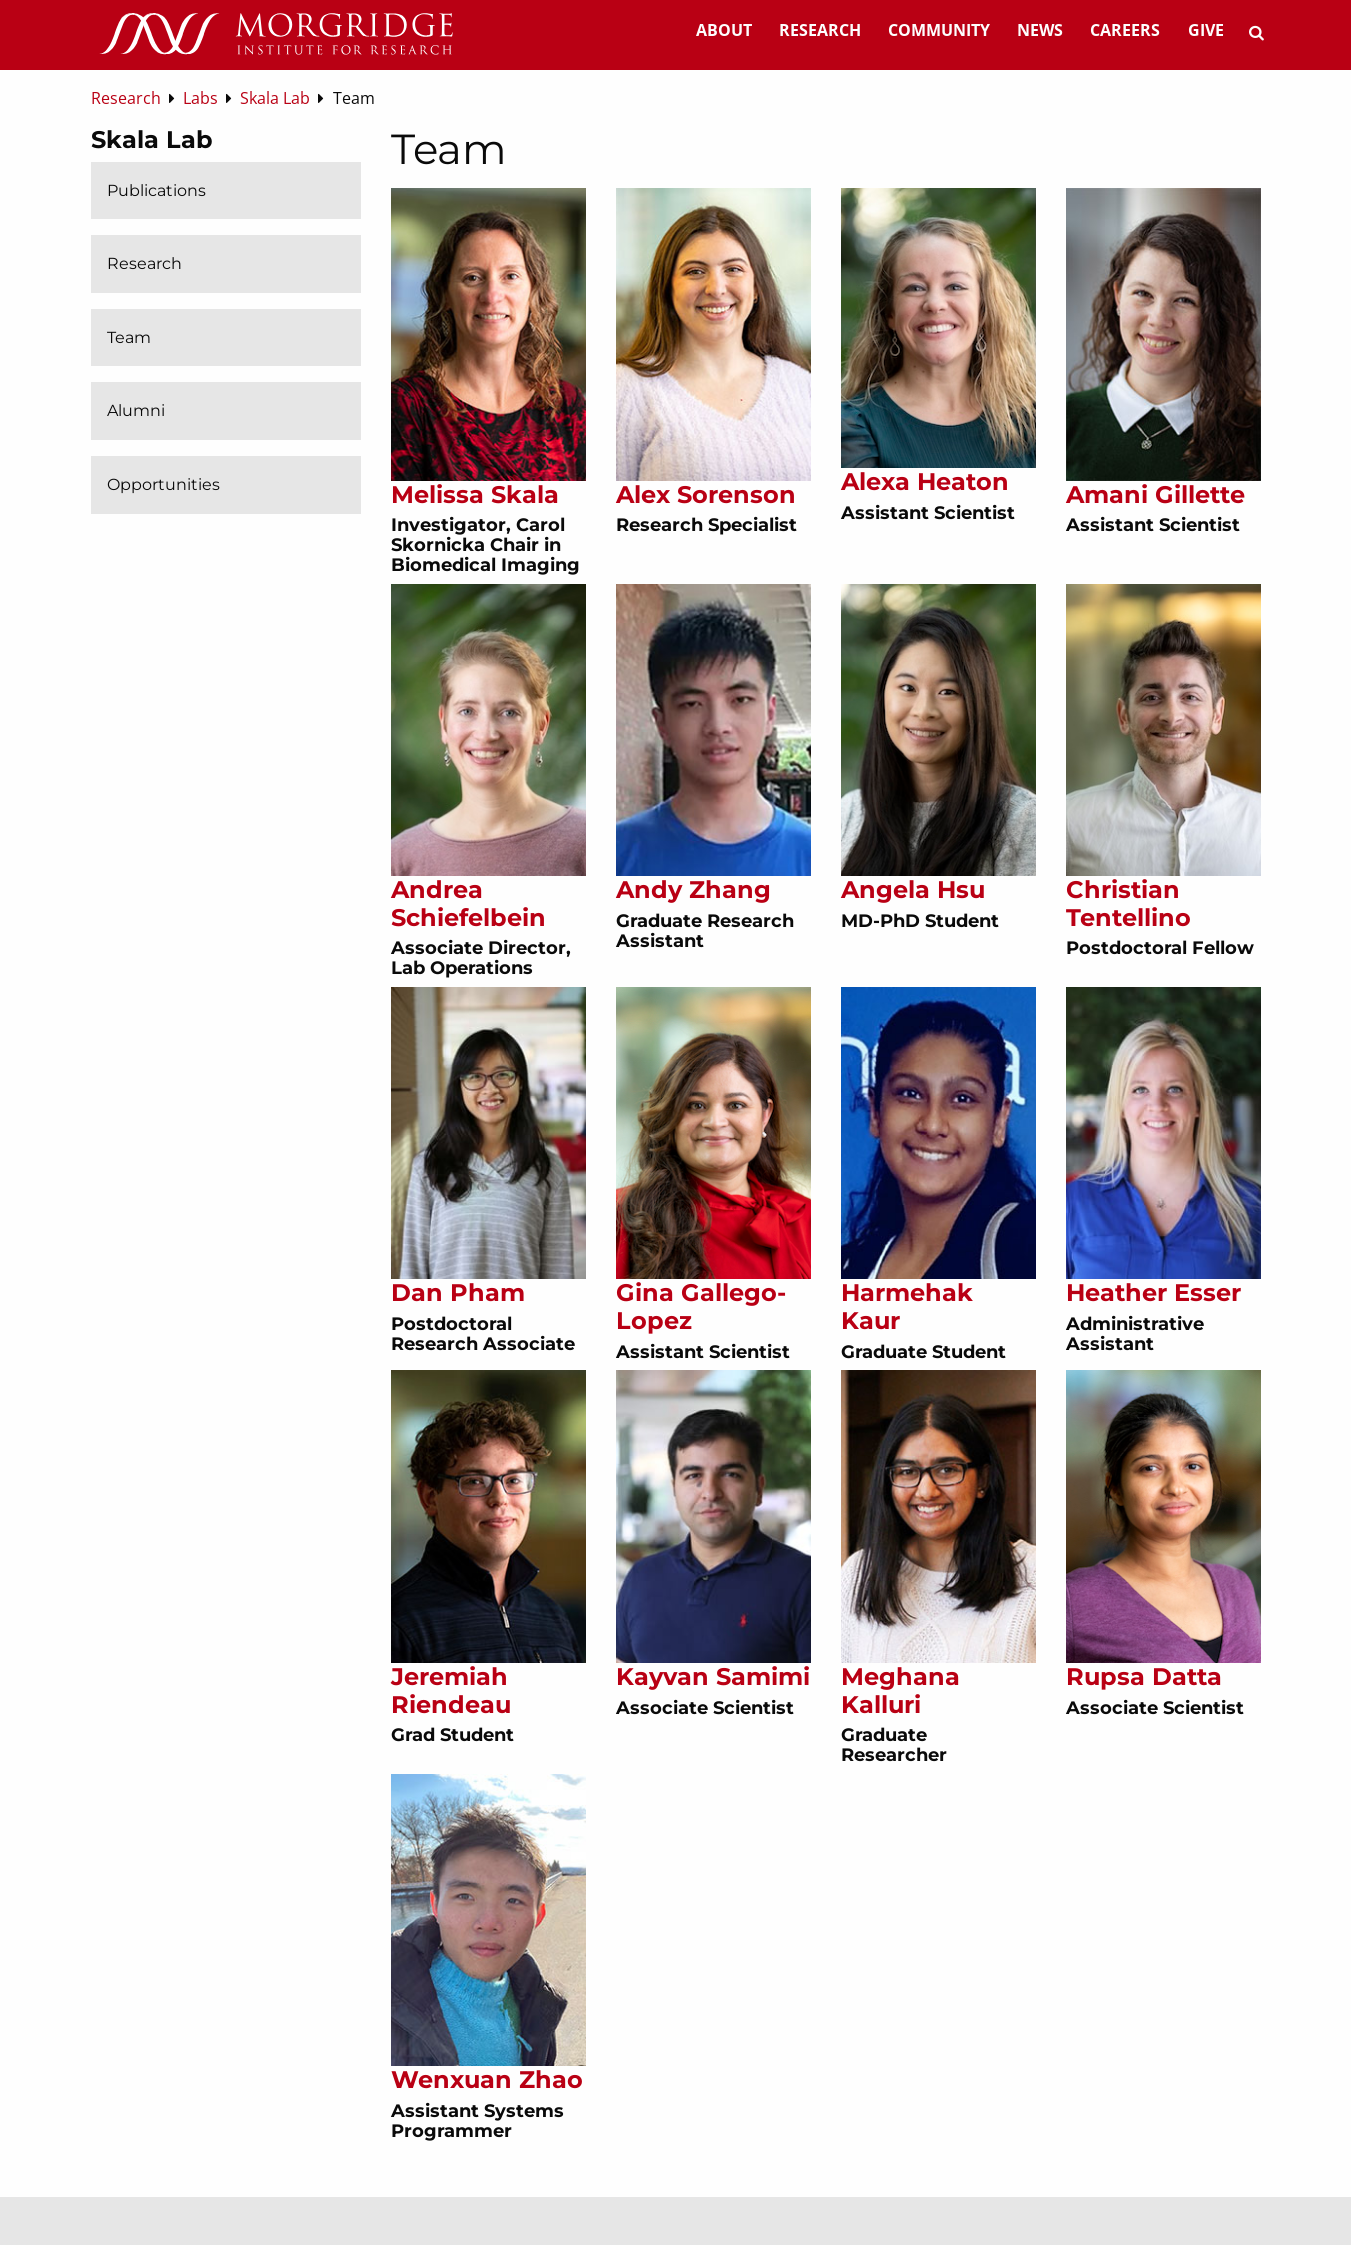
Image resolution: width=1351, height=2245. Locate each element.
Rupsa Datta (1144, 1676)
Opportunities (163, 484)
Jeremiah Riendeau (451, 1690)
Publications (156, 190)
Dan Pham (458, 1292)
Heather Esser (1153, 1292)
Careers (1125, 30)
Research (820, 30)
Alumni (136, 410)
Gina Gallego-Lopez (701, 1306)
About (724, 30)
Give (1206, 30)
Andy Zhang (693, 889)
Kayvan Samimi (713, 1676)
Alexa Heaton (925, 481)
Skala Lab (152, 139)
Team (129, 337)
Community (939, 30)
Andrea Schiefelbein (468, 903)
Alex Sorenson (706, 494)
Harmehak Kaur (907, 1306)
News (1040, 30)
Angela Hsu (913, 889)
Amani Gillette (1155, 494)
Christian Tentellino (1128, 903)
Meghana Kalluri (900, 1690)
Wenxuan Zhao (487, 2079)
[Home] (276, 35)
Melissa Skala (475, 494)
